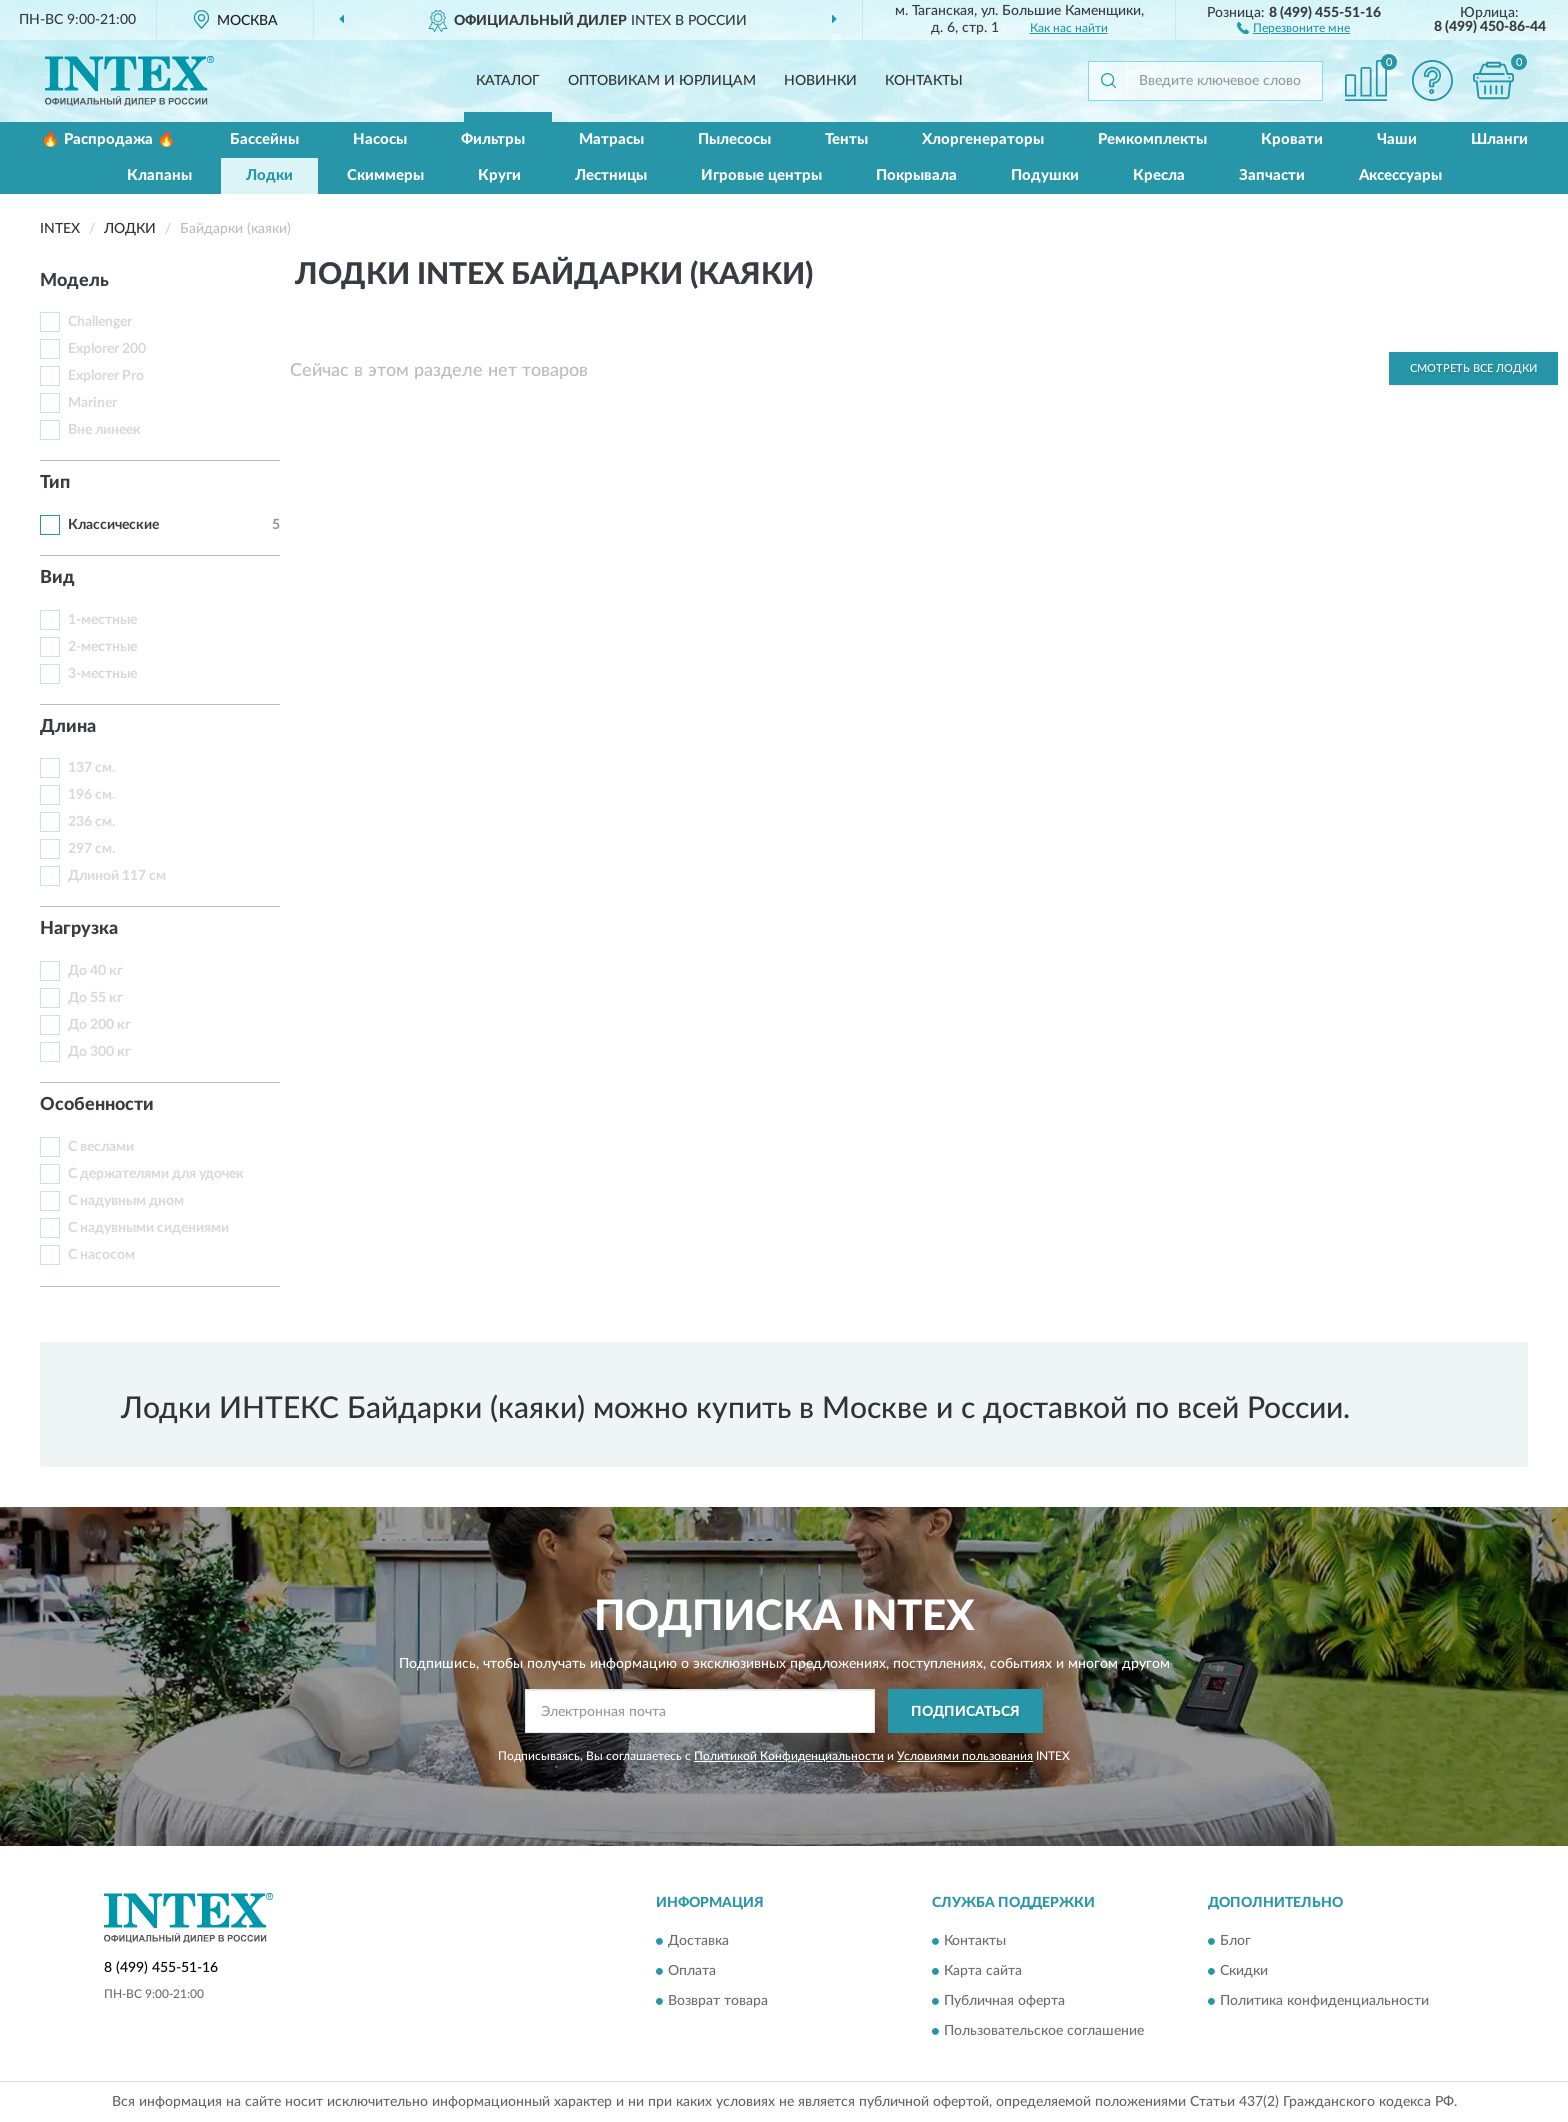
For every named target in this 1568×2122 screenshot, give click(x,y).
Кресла (1159, 175)
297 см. (91, 849)
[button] (1293, 27)
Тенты (846, 139)
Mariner (92, 403)
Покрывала (916, 175)
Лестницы (611, 175)
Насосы (380, 139)
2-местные (102, 647)
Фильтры (493, 139)
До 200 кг (99, 1025)
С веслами (101, 1147)
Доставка (698, 1941)
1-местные (102, 620)
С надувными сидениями (148, 1228)
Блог (1235, 1941)
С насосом (101, 1255)
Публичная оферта (1004, 2001)
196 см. (91, 795)
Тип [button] (55, 483)
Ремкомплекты (1152, 139)
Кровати (1292, 139)
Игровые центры (761, 175)
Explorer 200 (107, 349)
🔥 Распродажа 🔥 (108, 139)
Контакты (924, 81)
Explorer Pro (106, 376)
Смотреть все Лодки (1473, 368)
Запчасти (1272, 175)
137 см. (91, 768)
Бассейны (264, 139)
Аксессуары (1400, 175)
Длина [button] (68, 727)
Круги (499, 175)
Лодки (269, 175)
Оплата (692, 1971)
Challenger (100, 322)
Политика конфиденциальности (1324, 2001)
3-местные (102, 674)
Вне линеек (104, 430)
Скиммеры (385, 175)
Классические (113, 525)
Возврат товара (718, 2001)
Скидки (1244, 1971)
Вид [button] (57, 578)
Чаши (1397, 139)
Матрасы (611, 139)
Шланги (1499, 139)
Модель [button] (74, 281)
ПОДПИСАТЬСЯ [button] (965, 1712)
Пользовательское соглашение (1044, 2031)
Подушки (1045, 175)
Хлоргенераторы (983, 139)
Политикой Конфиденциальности (789, 1756)
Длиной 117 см (117, 876)
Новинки (820, 81)
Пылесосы (734, 139)
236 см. (91, 822)
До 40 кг (95, 971)
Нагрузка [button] (79, 929)
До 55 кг (95, 998)
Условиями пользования (965, 1756)
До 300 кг (99, 1052)
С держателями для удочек (156, 1174)
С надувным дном (126, 1201)
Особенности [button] (97, 1105)
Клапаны (159, 175)
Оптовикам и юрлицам (662, 81)
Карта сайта (983, 1971)
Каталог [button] (508, 81)
